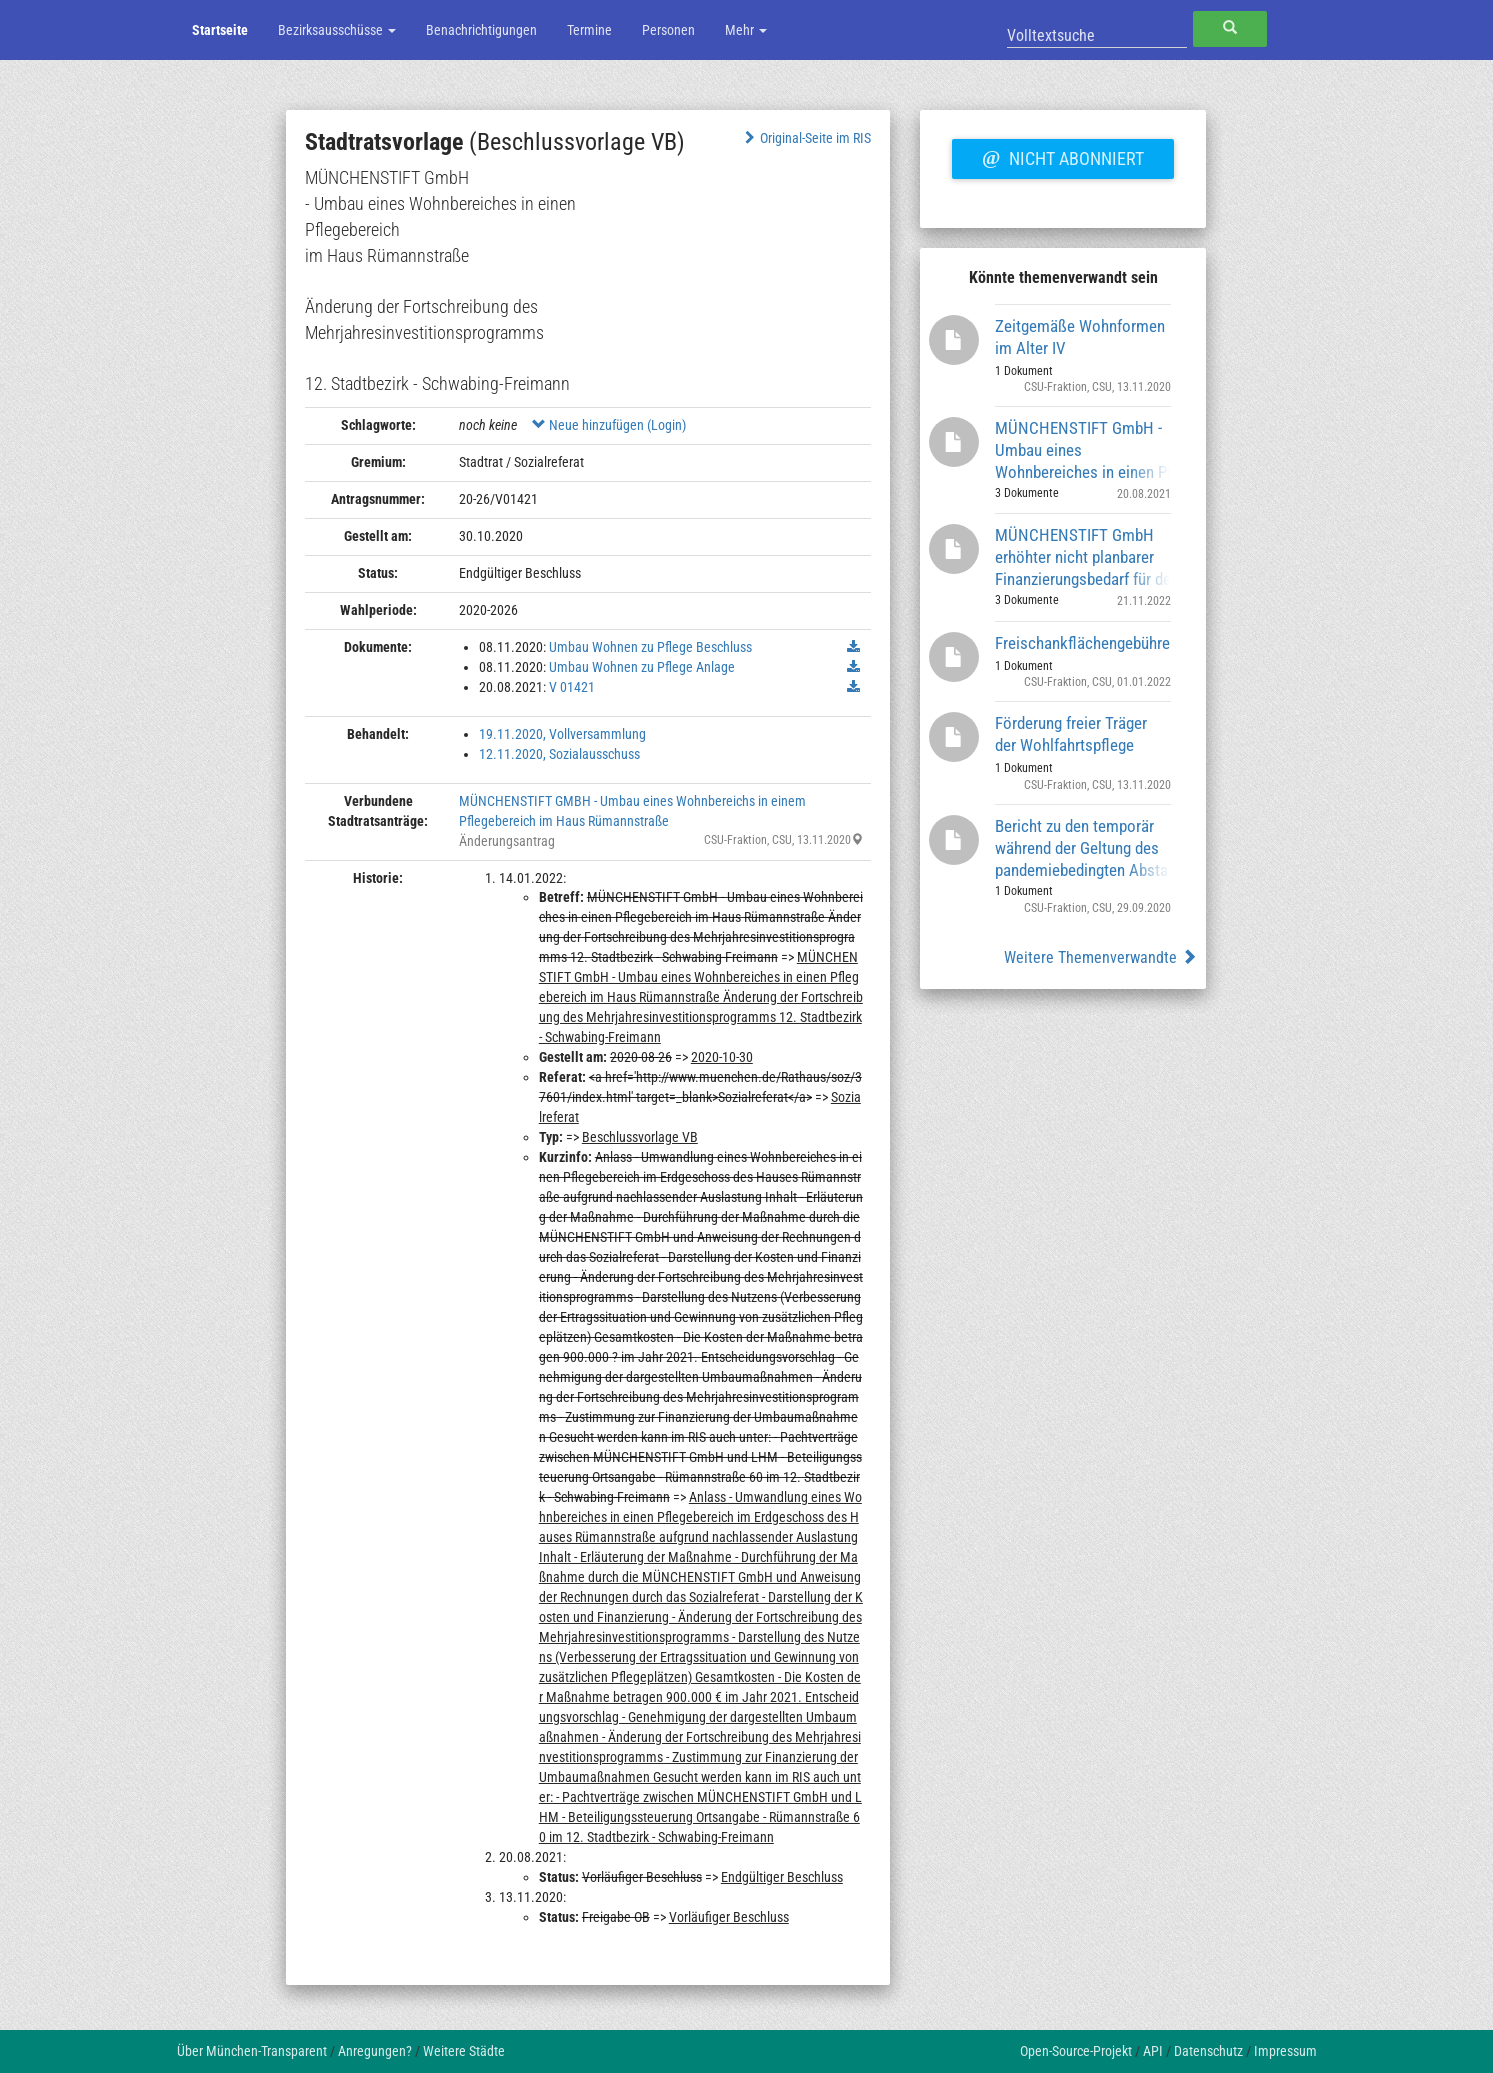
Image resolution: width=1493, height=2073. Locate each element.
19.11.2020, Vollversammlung (562, 734)
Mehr (746, 30)
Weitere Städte (464, 2051)
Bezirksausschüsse (337, 30)
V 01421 (572, 687)
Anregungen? (375, 2051)
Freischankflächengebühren (1083, 643)
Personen (668, 30)
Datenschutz (1208, 2051)
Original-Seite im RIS (805, 138)
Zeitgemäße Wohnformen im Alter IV (1080, 337)
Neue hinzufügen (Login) (609, 425)
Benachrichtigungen (481, 30)
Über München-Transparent (252, 2051)
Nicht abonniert (1063, 156)
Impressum (1285, 2051)
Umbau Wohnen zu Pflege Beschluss (650, 647)
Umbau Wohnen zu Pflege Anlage (642, 667)
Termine (589, 30)
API (1153, 2051)
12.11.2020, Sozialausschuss (559, 754)
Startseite (220, 30)
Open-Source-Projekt (1076, 2051)
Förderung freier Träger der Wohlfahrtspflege (1071, 734)
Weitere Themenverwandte (1100, 957)
